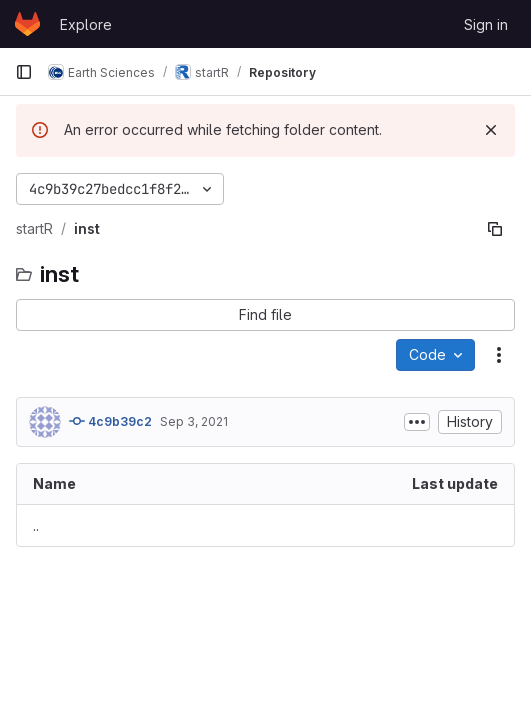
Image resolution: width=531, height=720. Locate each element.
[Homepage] (27, 24)
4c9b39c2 (110, 421)
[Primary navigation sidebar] (24, 72)
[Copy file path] (495, 229)
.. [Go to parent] (36, 525)
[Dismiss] (491, 130)
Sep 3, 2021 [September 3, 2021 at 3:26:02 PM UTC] (194, 421)
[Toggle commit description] (417, 422)
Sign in (486, 24)
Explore (86, 24)
